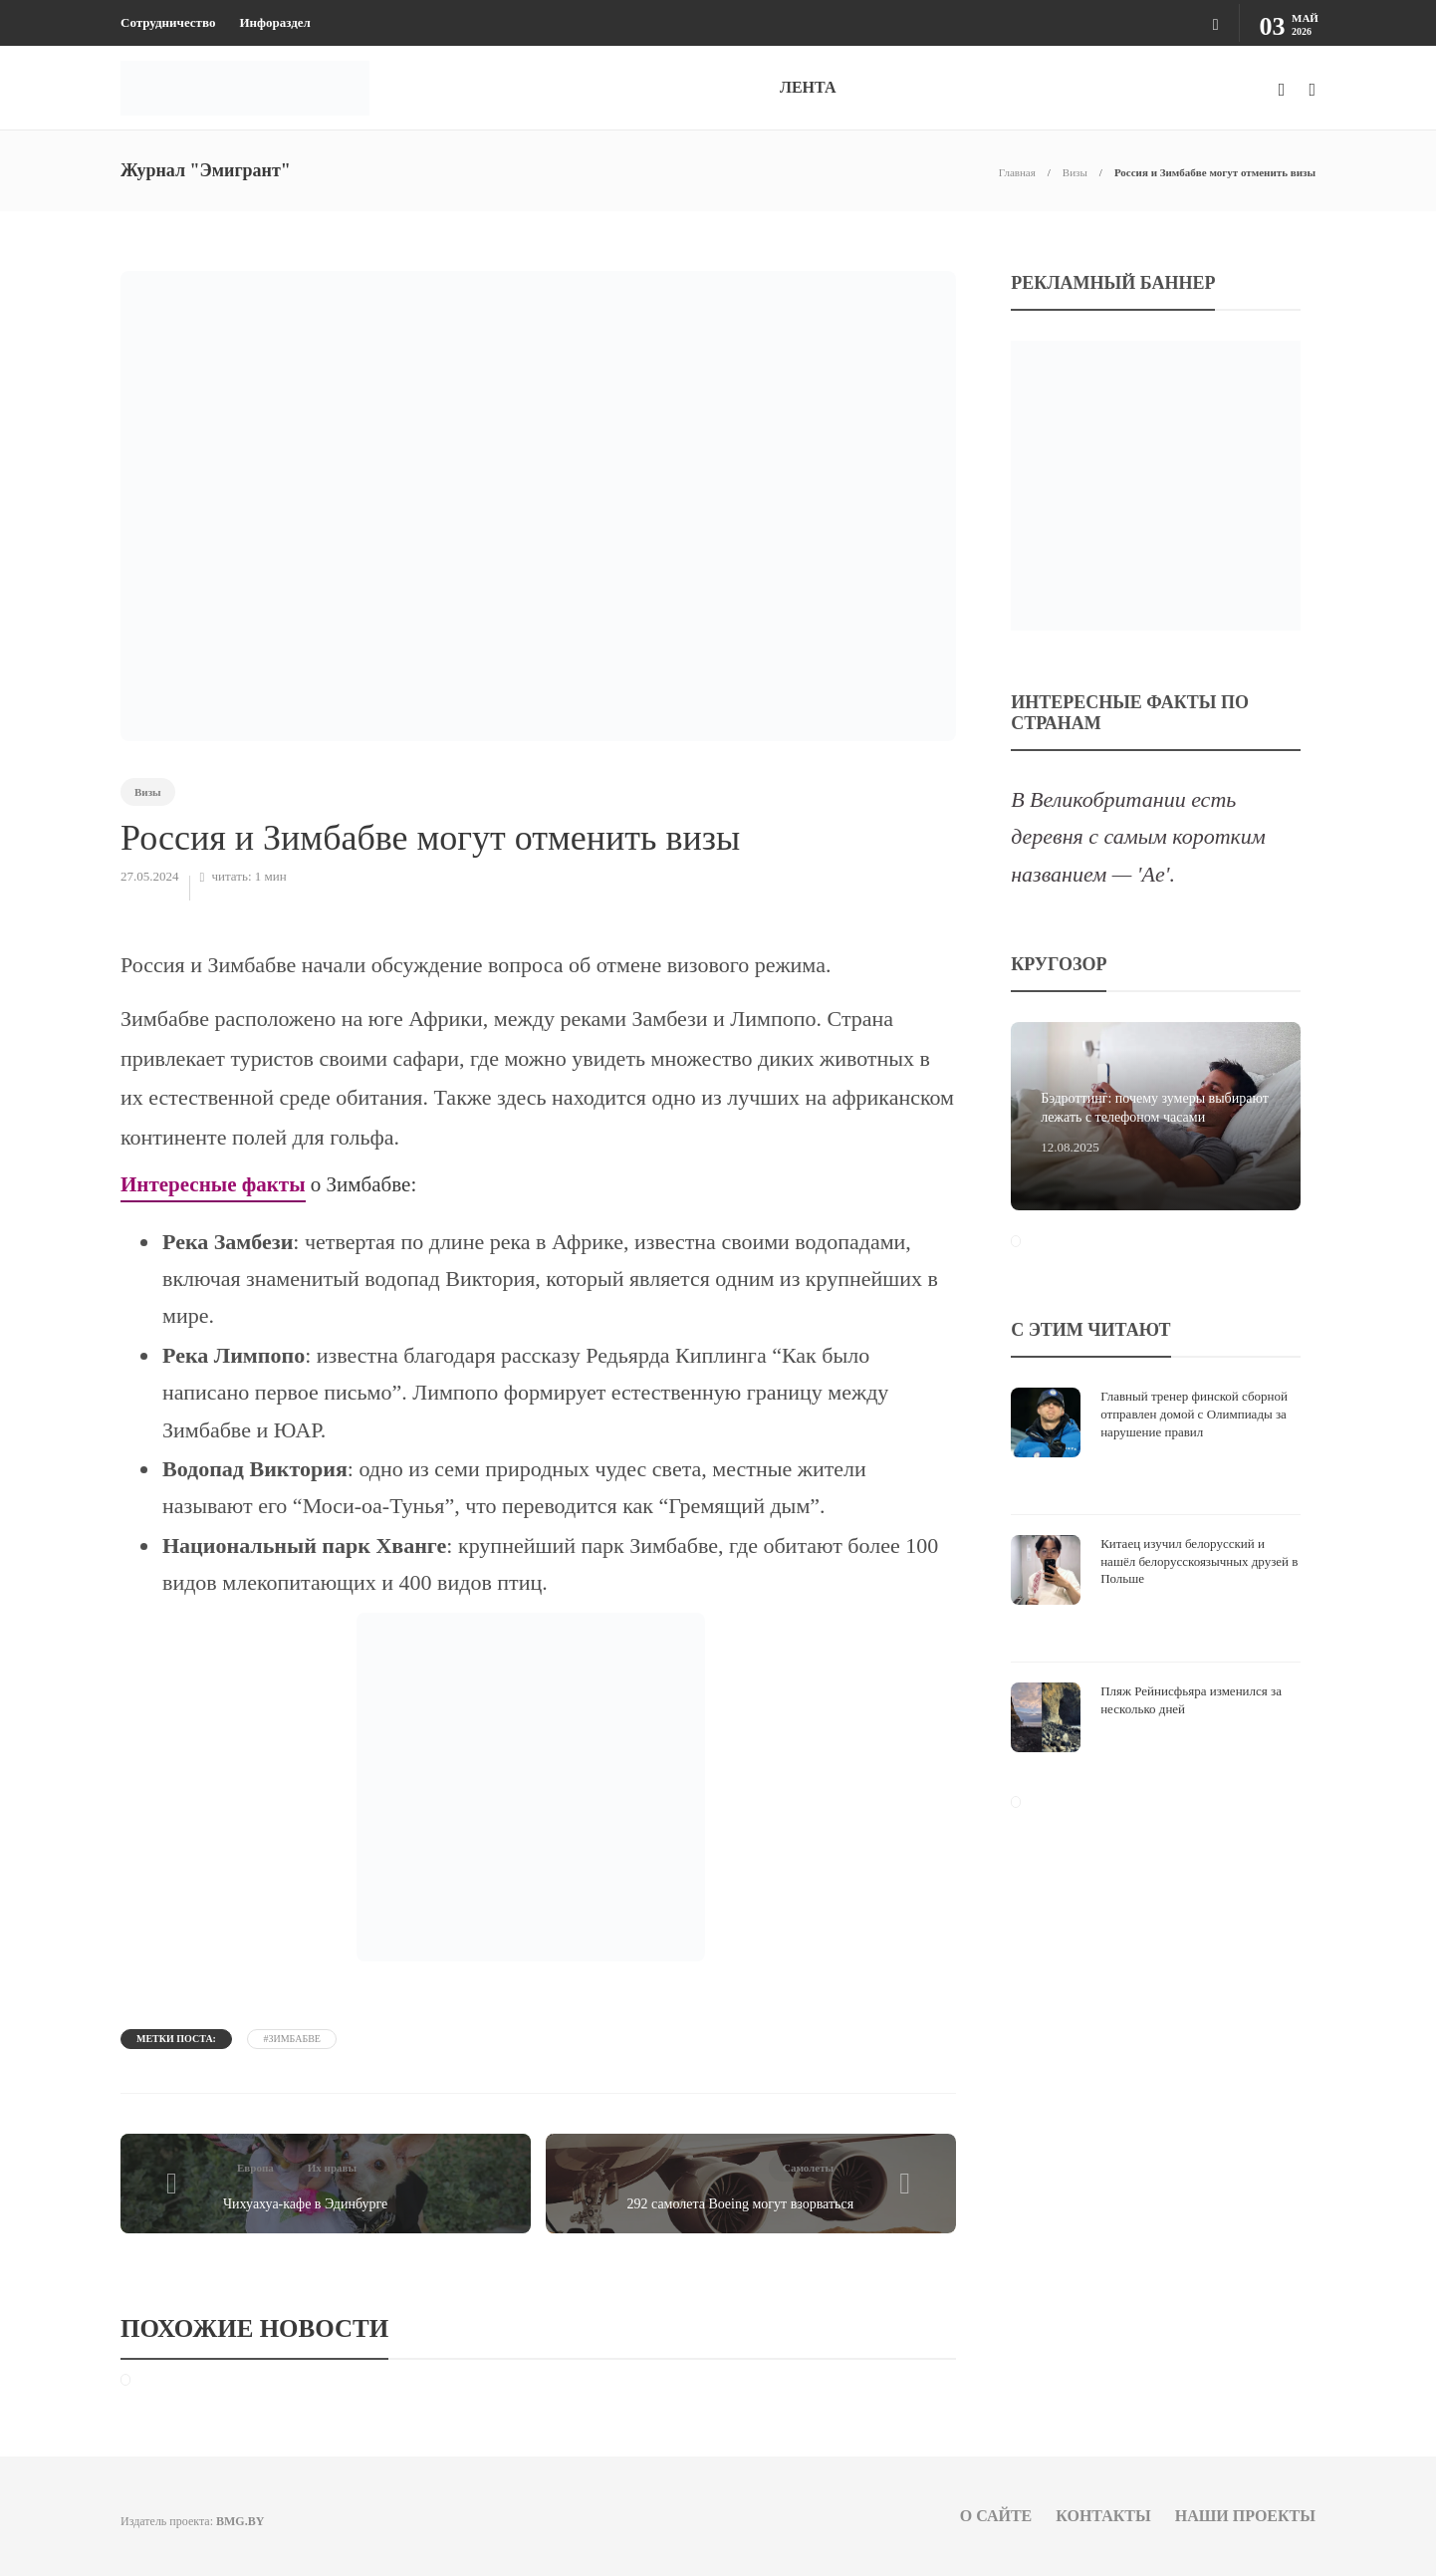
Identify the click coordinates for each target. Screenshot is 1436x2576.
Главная (1017, 172)
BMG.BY (240, 2521)
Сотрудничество (167, 22)
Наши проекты (1245, 2515)
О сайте (996, 2515)
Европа (255, 2168)
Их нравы (332, 2168)
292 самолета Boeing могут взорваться (740, 2203)
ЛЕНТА (808, 87)
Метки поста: (176, 2038)
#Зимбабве (291, 2038)
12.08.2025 (1070, 1147)
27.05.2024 (149, 876)
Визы (1075, 172)
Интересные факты (213, 1184)
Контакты (1103, 2515)
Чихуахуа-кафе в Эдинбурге (305, 2203)
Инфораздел (274, 22)
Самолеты (808, 2168)
